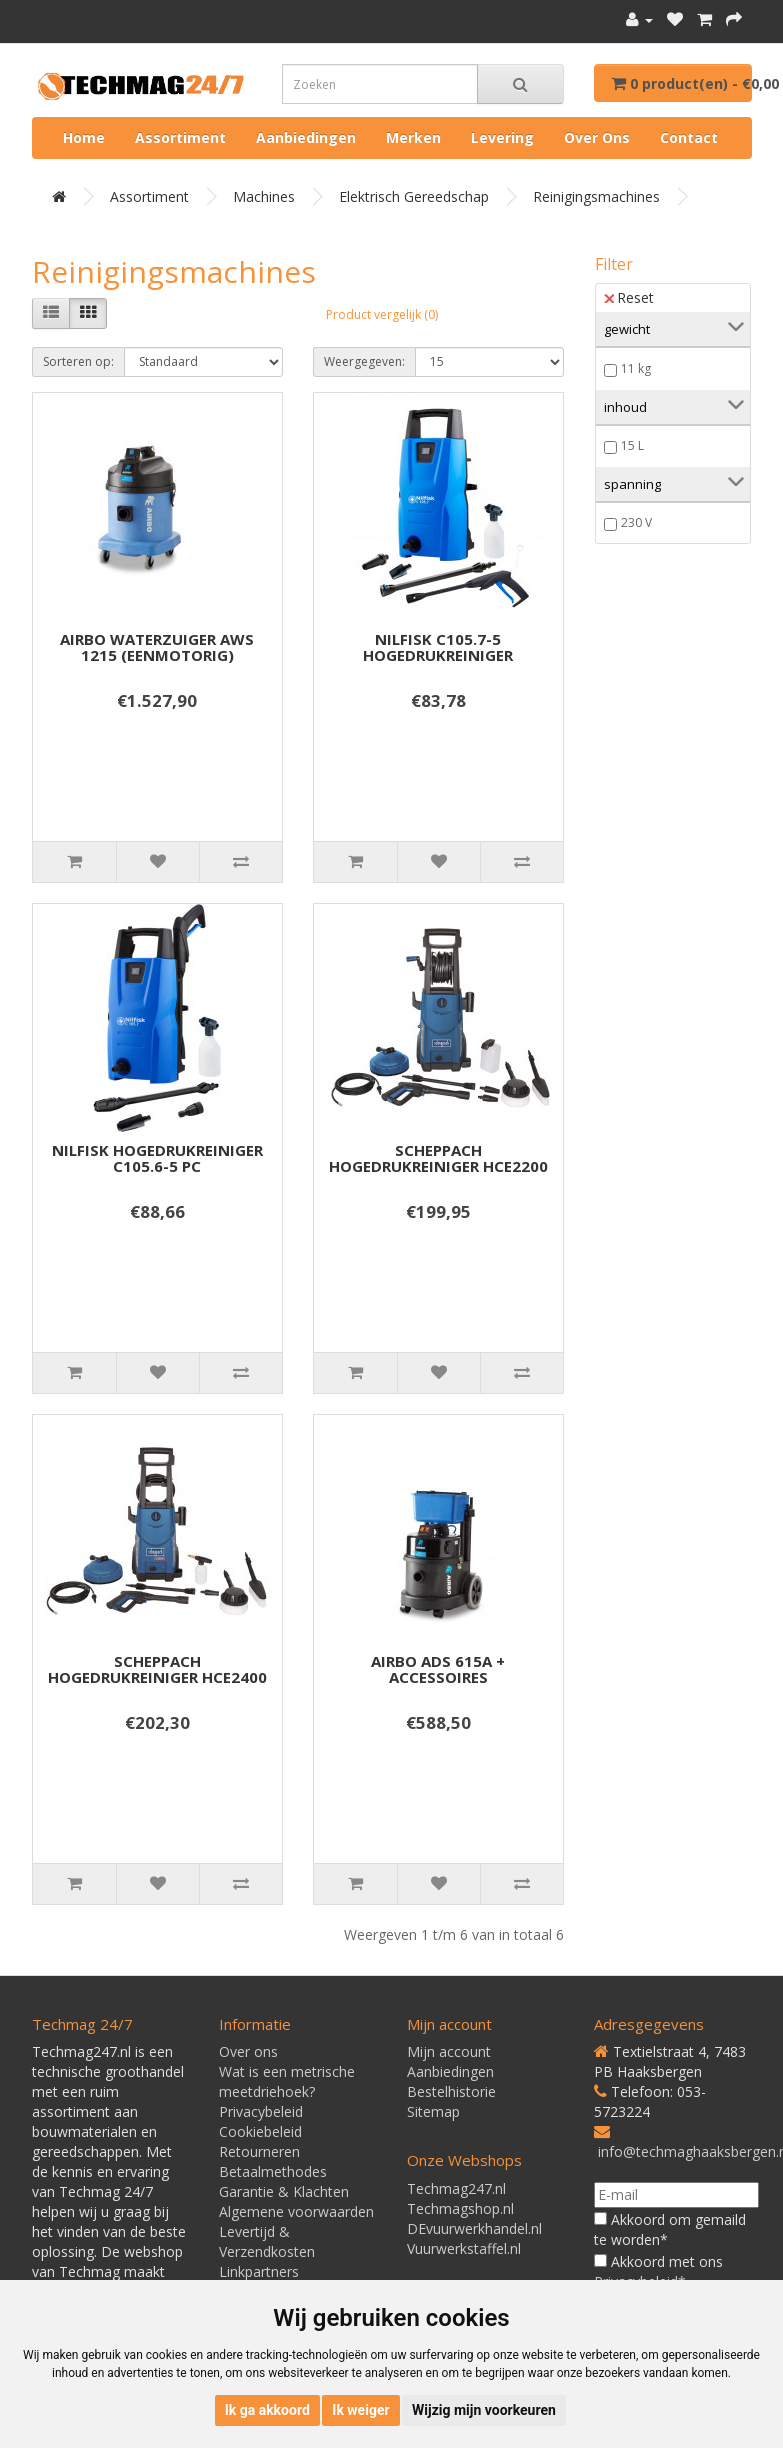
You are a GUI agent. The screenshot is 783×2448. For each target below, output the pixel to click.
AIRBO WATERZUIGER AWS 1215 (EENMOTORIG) (157, 647)
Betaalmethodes (273, 2171)
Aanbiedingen (306, 137)
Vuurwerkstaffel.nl (464, 2248)
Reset (629, 297)
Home (84, 137)
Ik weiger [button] (360, 2410)
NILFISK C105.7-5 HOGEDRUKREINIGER (438, 647)
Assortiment (180, 137)
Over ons (597, 137)
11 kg (636, 368)
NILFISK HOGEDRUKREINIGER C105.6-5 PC (157, 1158)
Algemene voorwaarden (296, 2211)
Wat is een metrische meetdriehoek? (287, 2081)
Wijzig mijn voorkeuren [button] (484, 2410)
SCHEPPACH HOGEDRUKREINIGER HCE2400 (157, 1669)
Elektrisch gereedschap (414, 196)
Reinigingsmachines (596, 196)
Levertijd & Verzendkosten (267, 2241)
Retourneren (259, 2151)
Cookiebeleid (260, 2131)
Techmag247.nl (456, 2188)
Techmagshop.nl (460, 2208)
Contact (689, 137)
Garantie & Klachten (284, 2191)
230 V (636, 522)
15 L (632, 445)
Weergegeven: (364, 361)
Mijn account (449, 2051)
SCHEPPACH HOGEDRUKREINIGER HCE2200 (438, 1158)
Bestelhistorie (451, 2091)
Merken (413, 137)
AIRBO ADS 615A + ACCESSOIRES (438, 1669)
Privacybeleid (261, 2111)
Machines (264, 196)
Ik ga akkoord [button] (267, 2410)
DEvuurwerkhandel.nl (474, 2228)
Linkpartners (259, 2271)
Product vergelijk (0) (382, 314)
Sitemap (433, 2111)
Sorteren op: (78, 361)
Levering (502, 137)
